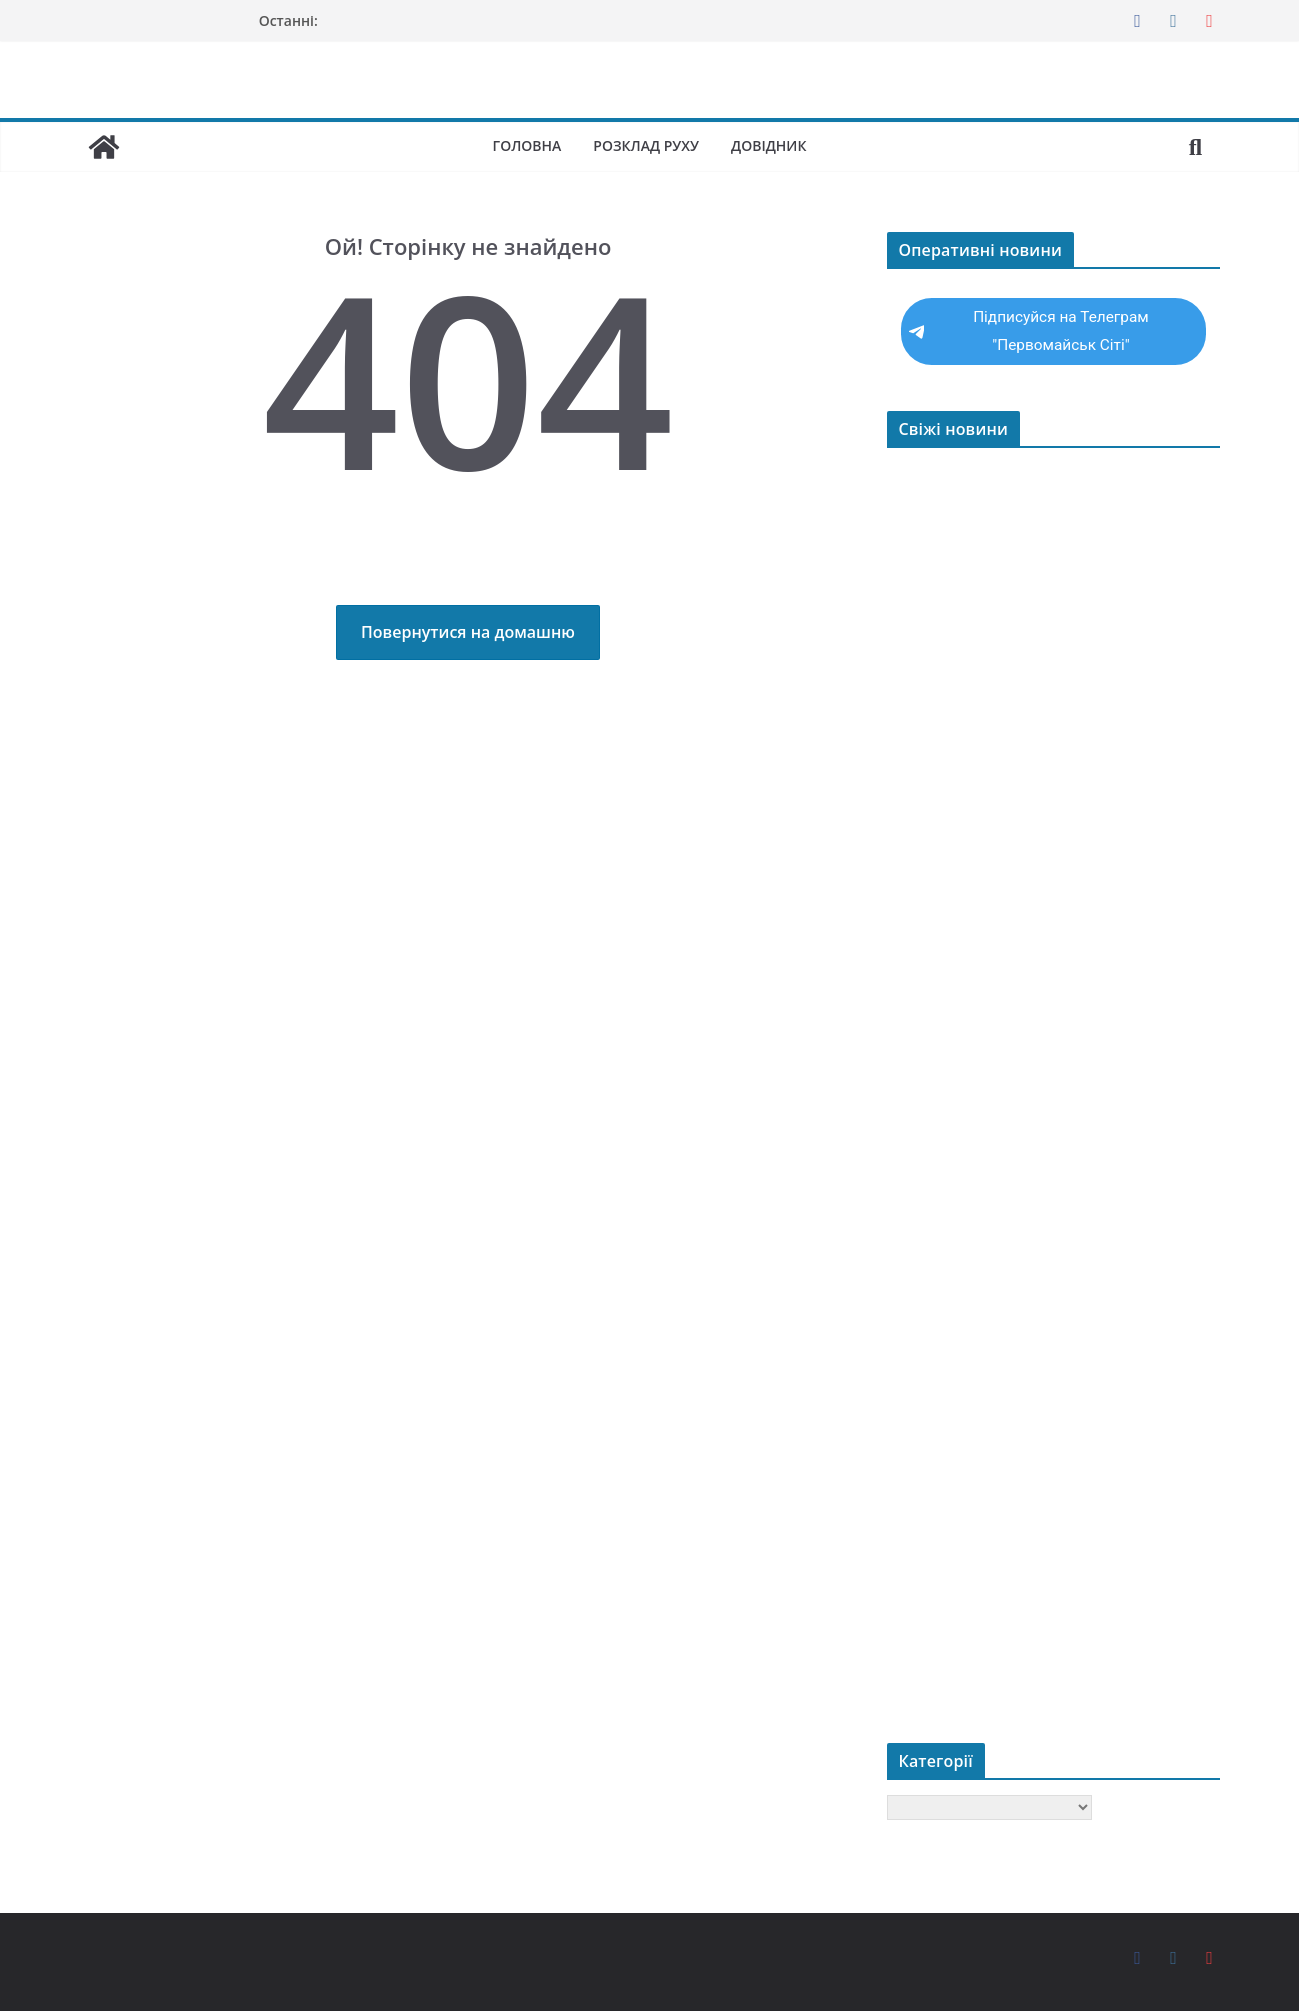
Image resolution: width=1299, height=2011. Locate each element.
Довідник (771, 145)
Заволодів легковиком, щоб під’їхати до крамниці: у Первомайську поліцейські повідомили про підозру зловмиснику (1041, 791)
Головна (524, 145)
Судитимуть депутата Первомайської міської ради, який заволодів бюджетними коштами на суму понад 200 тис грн (1053, 1124)
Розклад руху (646, 145)
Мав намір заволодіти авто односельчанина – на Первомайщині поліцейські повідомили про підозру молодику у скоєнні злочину (1041, 1274)
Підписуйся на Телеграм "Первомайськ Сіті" (1029, 331)
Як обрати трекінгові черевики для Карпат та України (1046, 716)
